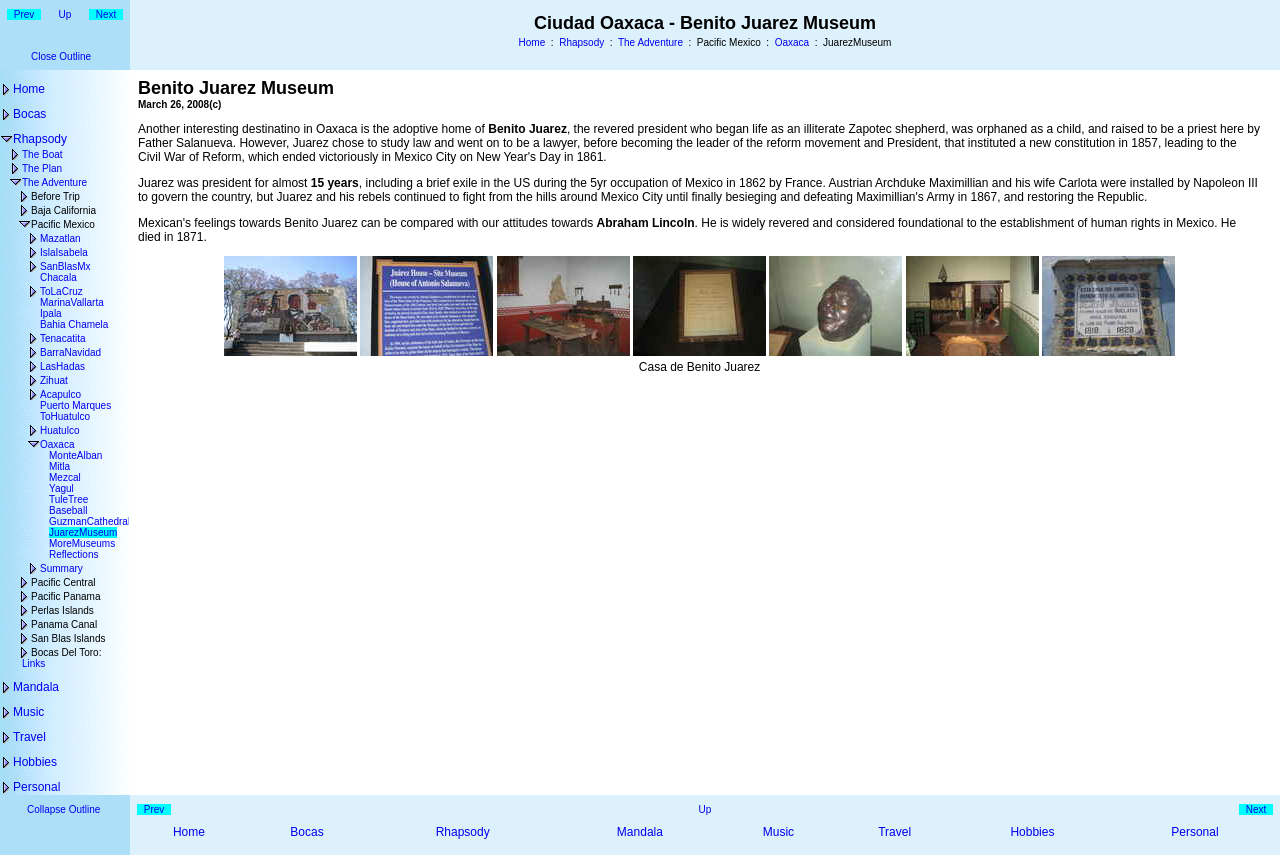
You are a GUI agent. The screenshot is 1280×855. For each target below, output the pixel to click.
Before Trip (55, 196)
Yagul (61, 488)
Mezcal (65, 477)
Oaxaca (792, 42)
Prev (24, 14)
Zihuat (54, 380)
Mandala (36, 687)
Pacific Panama (65, 596)
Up (65, 14)
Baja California (63, 210)
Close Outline (61, 56)
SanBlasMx (65, 266)
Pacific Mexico (63, 224)
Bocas (29, 114)
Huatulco (59, 430)
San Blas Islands (68, 638)
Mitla (59, 466)
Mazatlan (60, 238)
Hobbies (35, 762)
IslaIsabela (64, 252)
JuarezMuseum (83, 532)
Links (33, 663)
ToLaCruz (61, 291)
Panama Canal (64, 624)
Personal (36, 787)
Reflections (73, 554)
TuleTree (68, 499)
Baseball (68, 510)
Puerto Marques (75, 405)
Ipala (51, 313)
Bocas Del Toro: (66, 652)
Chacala (58, 277)
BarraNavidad (70, 352)
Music (28, 712)
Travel (29, 737)
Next (106, 14)
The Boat (42, 154)
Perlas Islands (62, 610)
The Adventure (650, 42)
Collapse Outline (63, 809)
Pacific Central (63, 582)
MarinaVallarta (72, 302)
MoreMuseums (82, 543)
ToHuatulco (65, 416)
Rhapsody (581, 42)
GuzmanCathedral (89, 521)
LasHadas (62, 366)
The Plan (42, 168)
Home (532, 42)
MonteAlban (75, 455)
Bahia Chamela (74, 324)
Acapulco (60, 394)
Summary (61, 568)
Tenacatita (63, 338)
